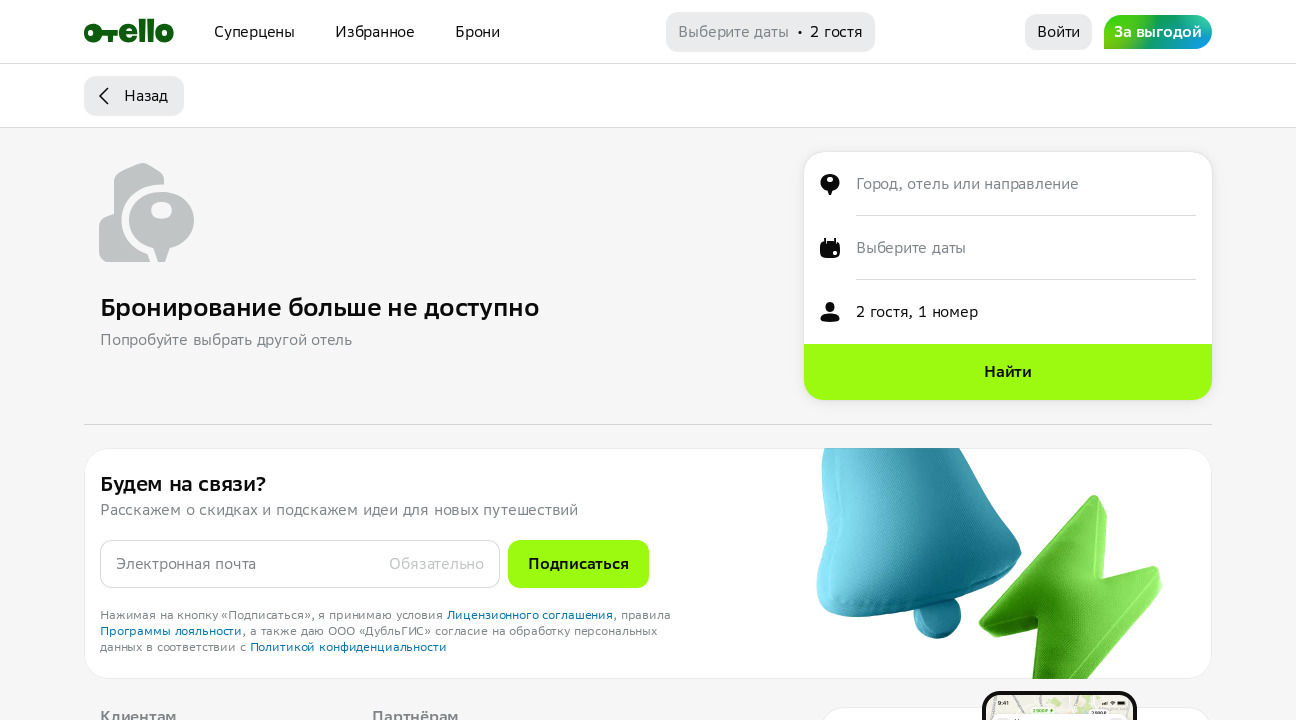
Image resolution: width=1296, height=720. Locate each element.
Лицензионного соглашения (530, 614)
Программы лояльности (171, 630)
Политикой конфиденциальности (348, 646)
